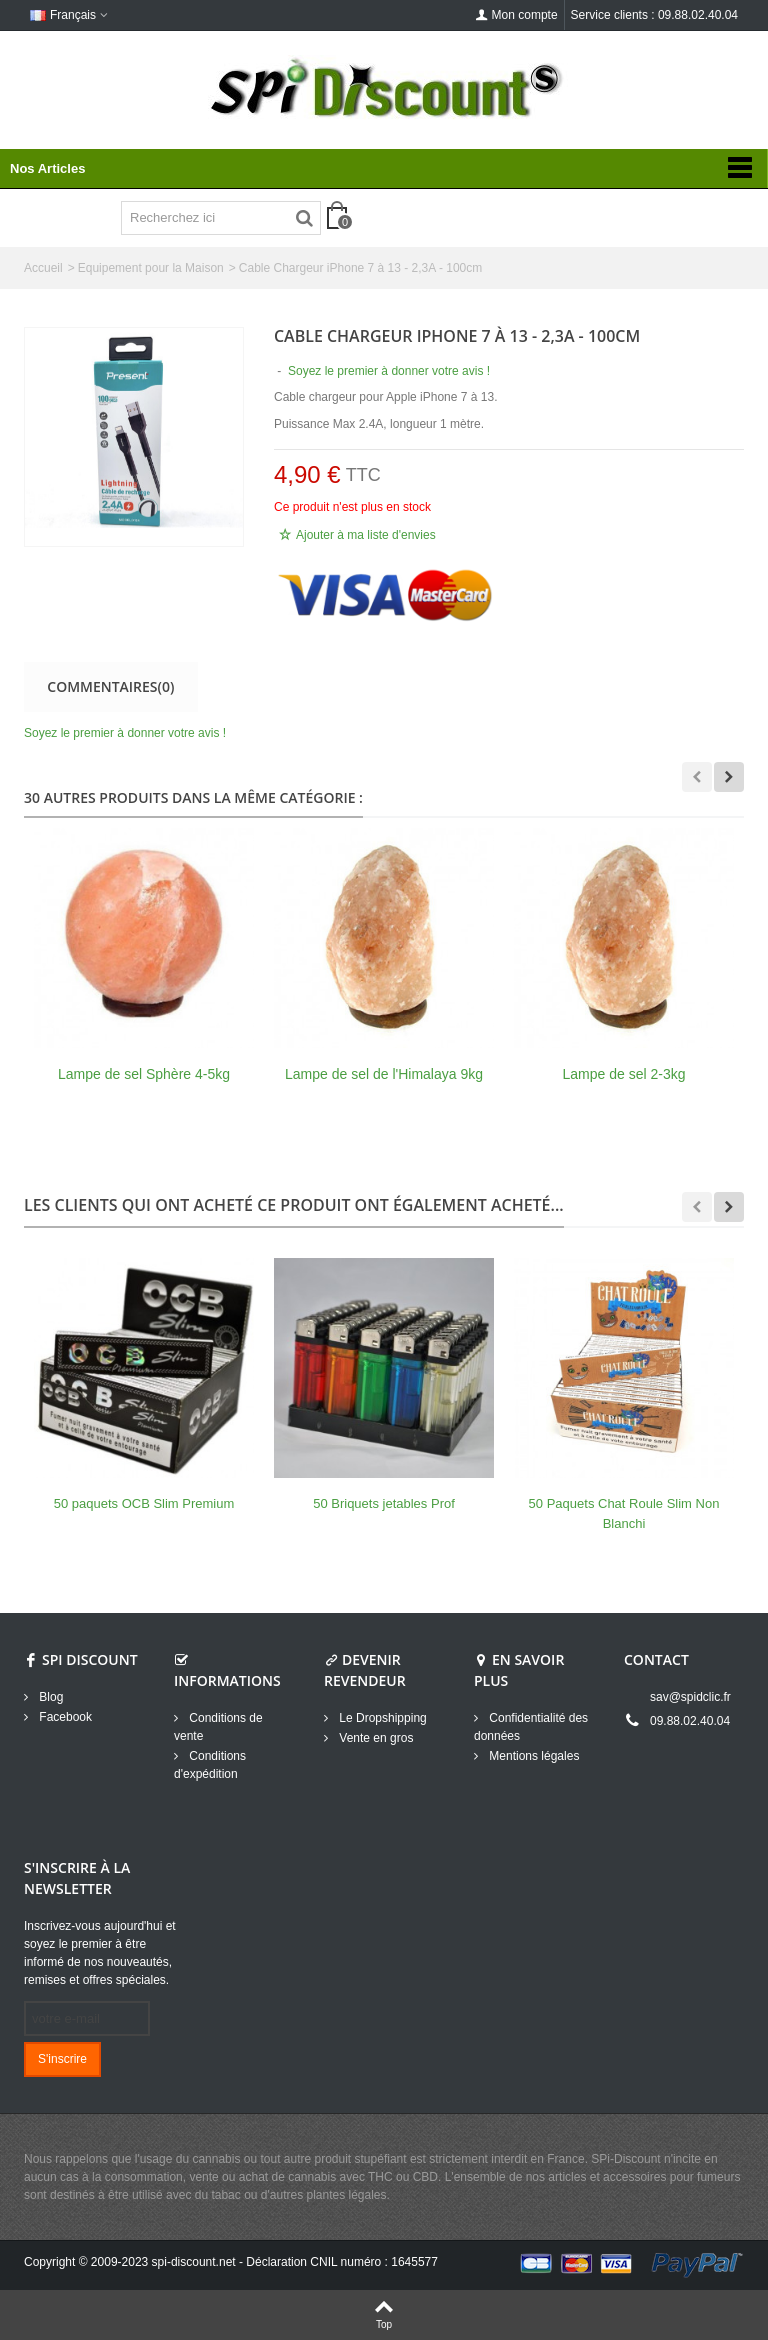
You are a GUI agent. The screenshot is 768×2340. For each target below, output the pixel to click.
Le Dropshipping (381, 1718)
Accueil (43, 268)
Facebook (64, 1717)
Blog (49, 1697)
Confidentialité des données (531, 1727)
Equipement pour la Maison (151, 268)
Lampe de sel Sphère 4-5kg (144, 1074)
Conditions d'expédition (210, 1765)
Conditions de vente (218, 1727)
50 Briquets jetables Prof (384, 1503)
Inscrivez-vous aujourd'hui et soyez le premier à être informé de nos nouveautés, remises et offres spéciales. (100, 1953)
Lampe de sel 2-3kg (624, 1074)
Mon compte (517, 15)
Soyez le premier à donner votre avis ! (125, 733)
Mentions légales (532, 1756)
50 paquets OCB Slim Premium (144, 1503)
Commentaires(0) (110, 686)
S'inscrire (62, 2059)
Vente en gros (374, 1738)
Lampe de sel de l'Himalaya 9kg (384, 1074)
